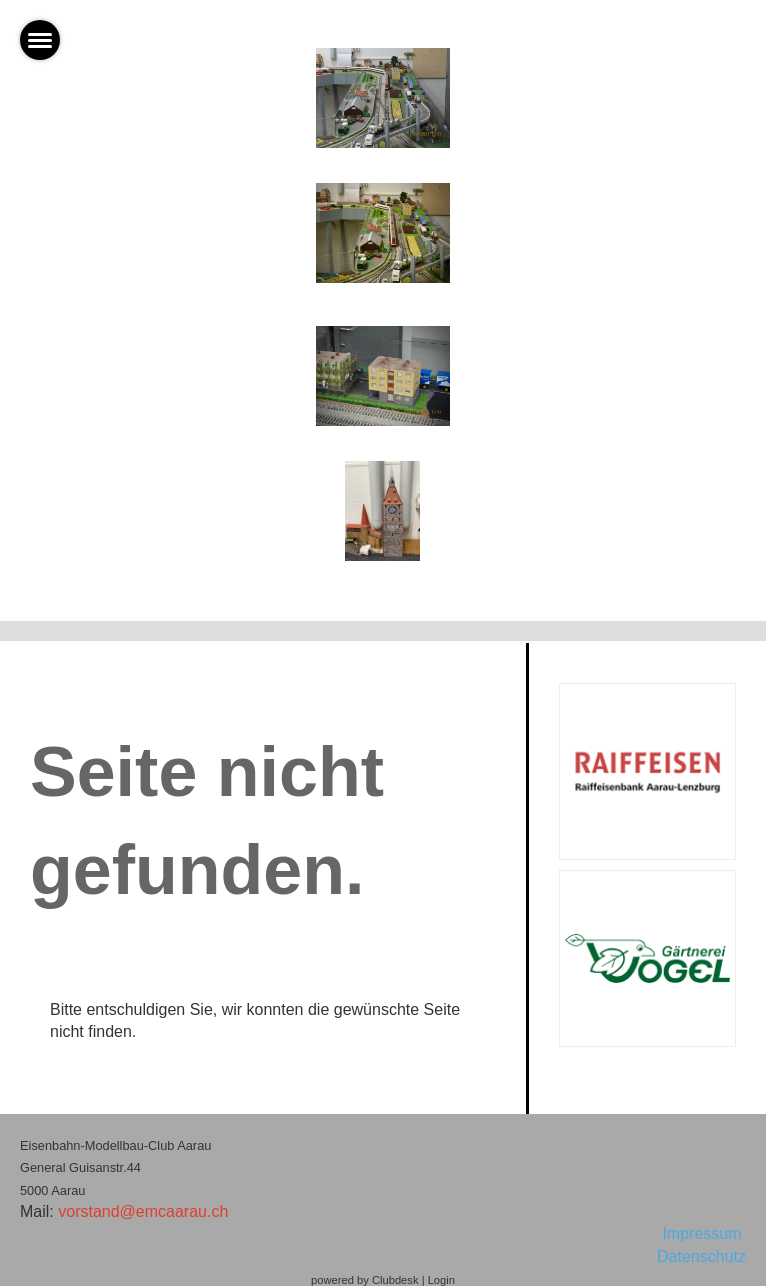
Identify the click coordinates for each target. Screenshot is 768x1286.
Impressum (704, 1233)
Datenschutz (701, 1256)
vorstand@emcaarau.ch (143, 1211)
